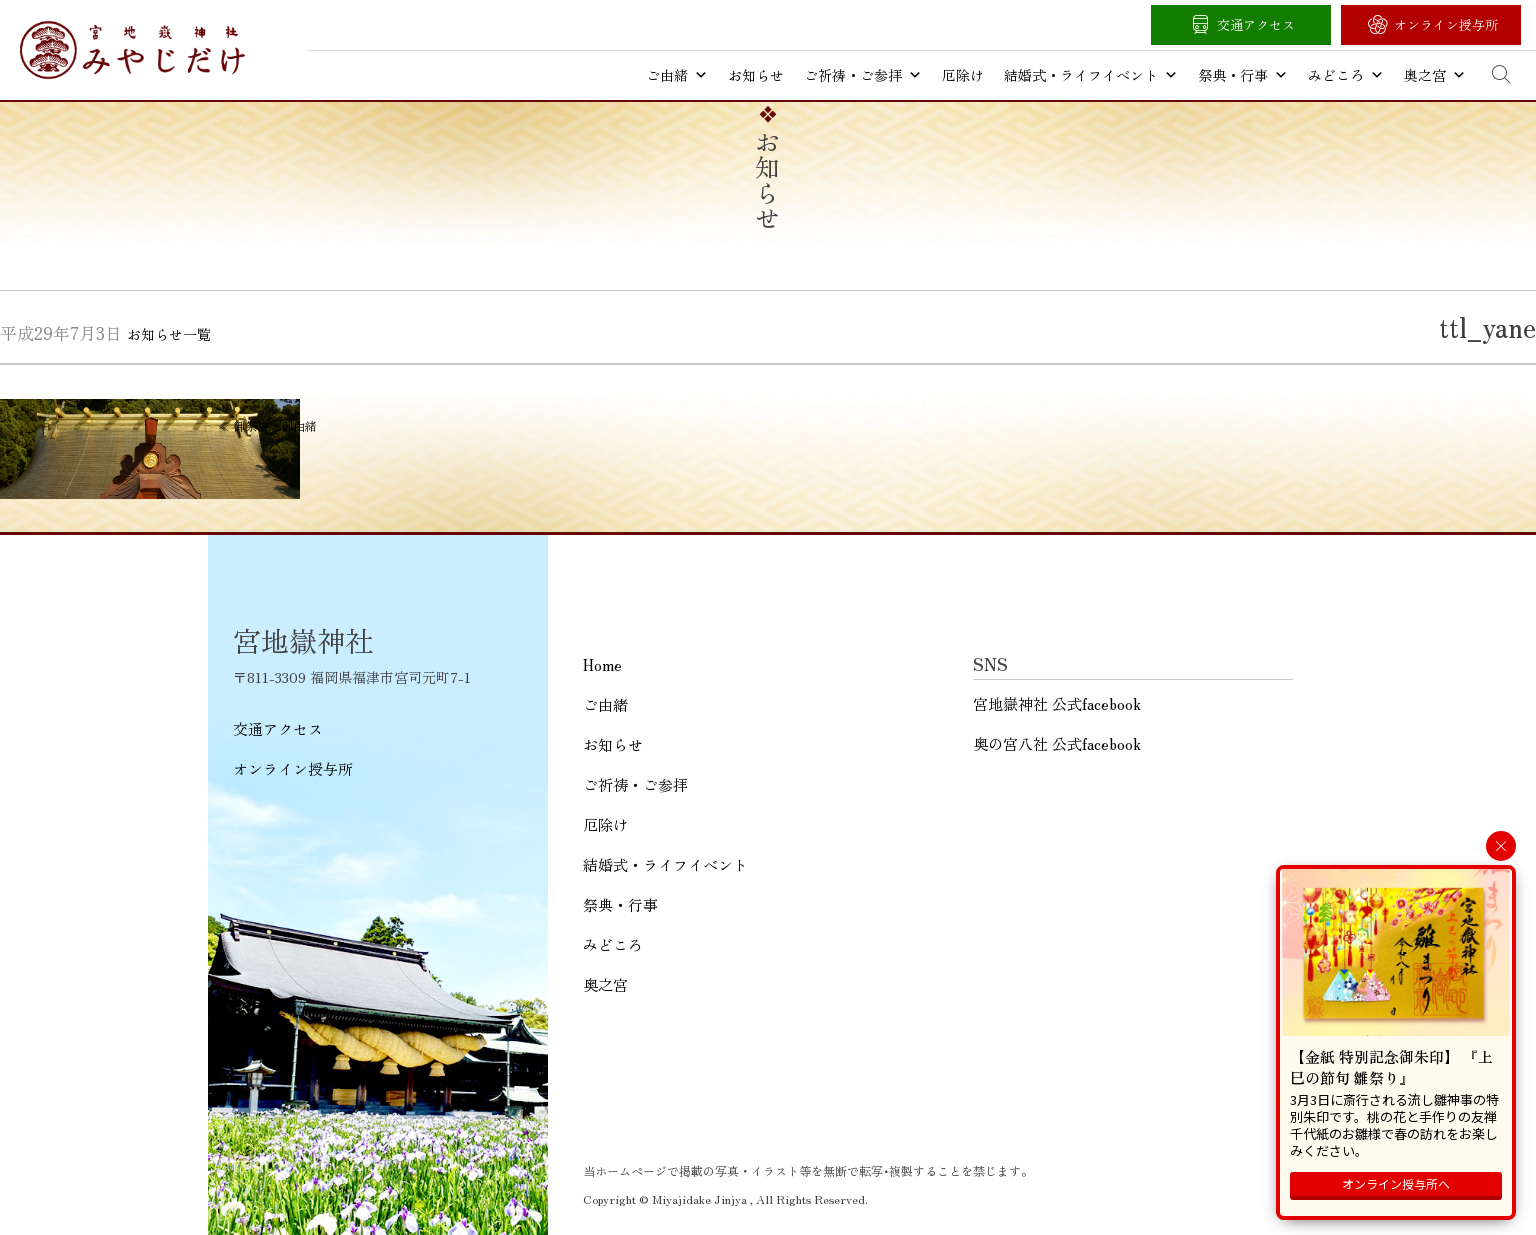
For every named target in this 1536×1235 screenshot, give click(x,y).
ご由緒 (677, 75)
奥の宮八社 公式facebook (1057, 743)
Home (602, 664)
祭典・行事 (1243, 75)
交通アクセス (1256, 24)
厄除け (963, 75)
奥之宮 (1435, 75)
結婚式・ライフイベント (1091, 75)
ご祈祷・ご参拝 (863, 75)
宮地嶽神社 (132, 50)
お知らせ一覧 (169, 334)
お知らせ (756, 75)
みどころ (1346, 75)
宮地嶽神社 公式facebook (1057, 703)
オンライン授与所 (1446, 24)
